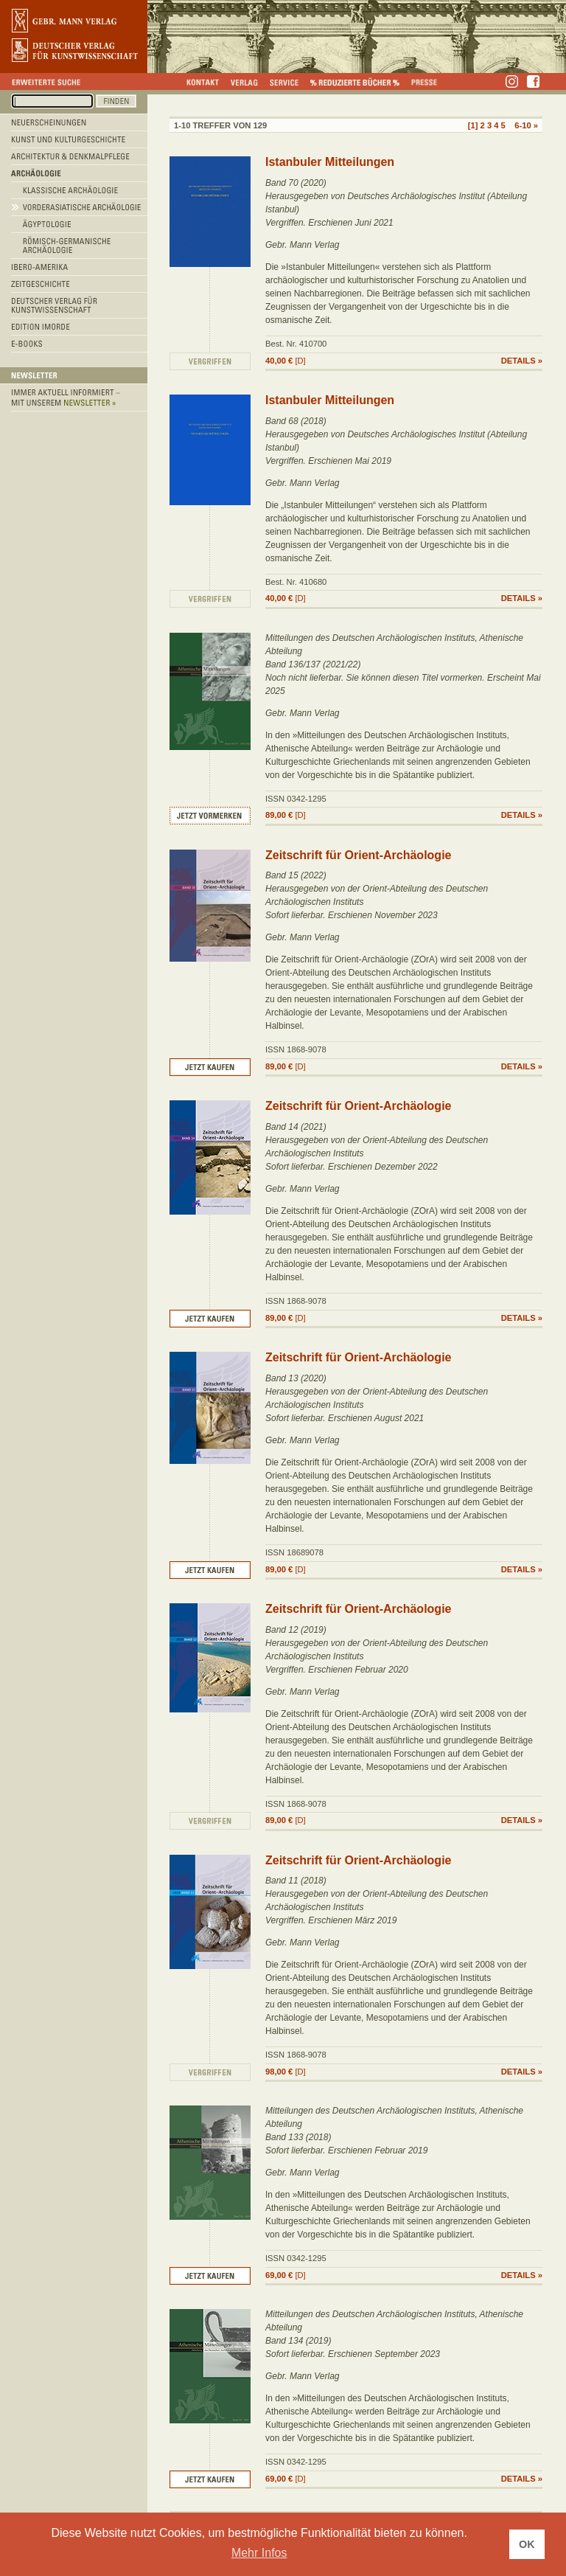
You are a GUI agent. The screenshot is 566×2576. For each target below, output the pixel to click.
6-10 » (526, 125)
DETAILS (518, 360)
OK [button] (527, 2544)
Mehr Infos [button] (259, 2553)
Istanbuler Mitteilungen (329, 162)
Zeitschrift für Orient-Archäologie (358, 855)
